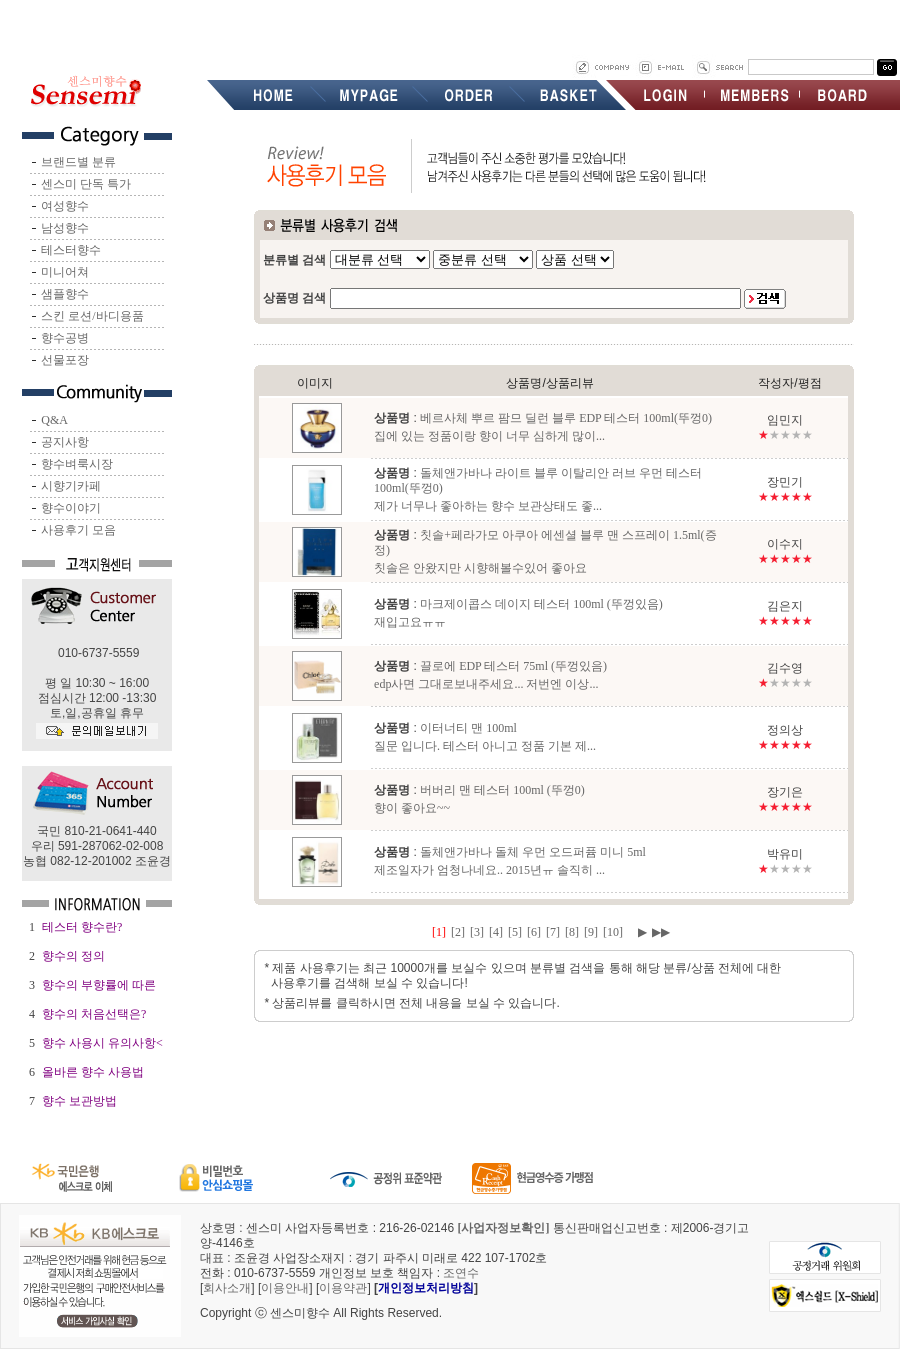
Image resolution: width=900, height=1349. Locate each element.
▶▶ (661, 932)
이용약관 (343, 1288)
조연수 (461, 1273)
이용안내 (285, 1288)
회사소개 (227, 1288)
